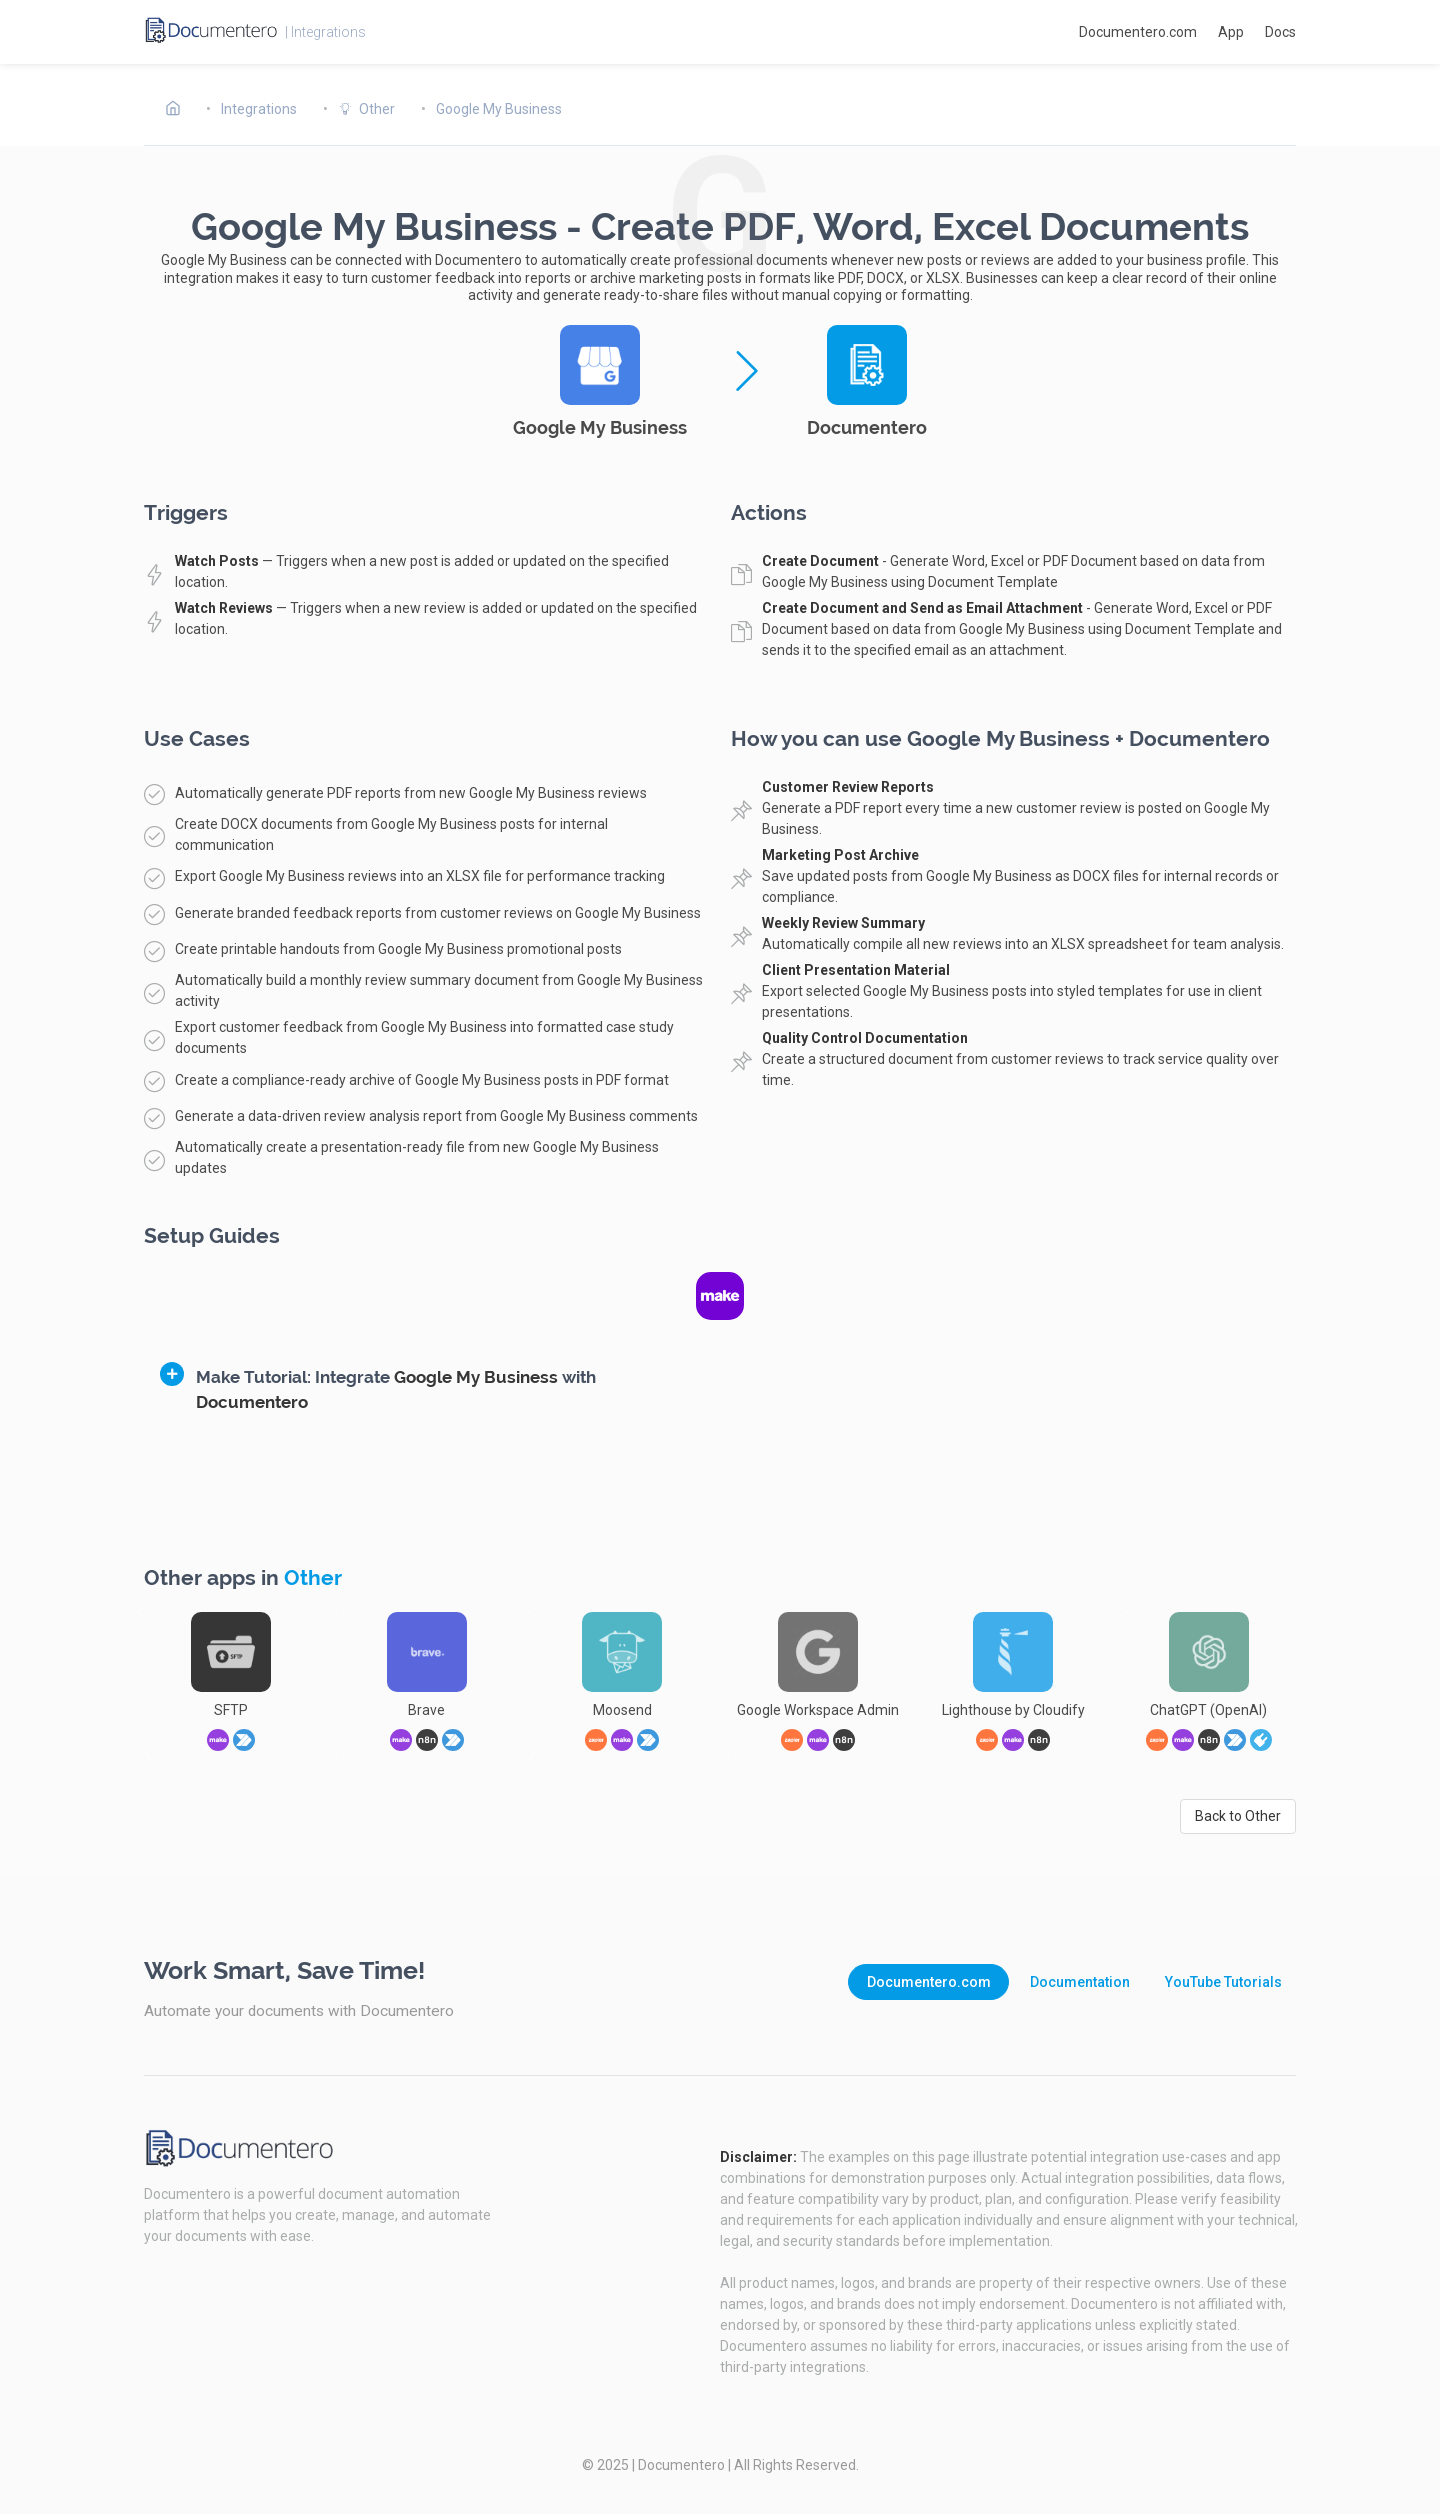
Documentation (1080, 1982)
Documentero (681, 2465)
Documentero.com (1138, 32)
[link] (1261, 1740)
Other (313, 1578)
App (1231, 32)
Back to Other (1238, 1816)
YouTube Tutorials (1223, 1982)
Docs (1280, 32)
